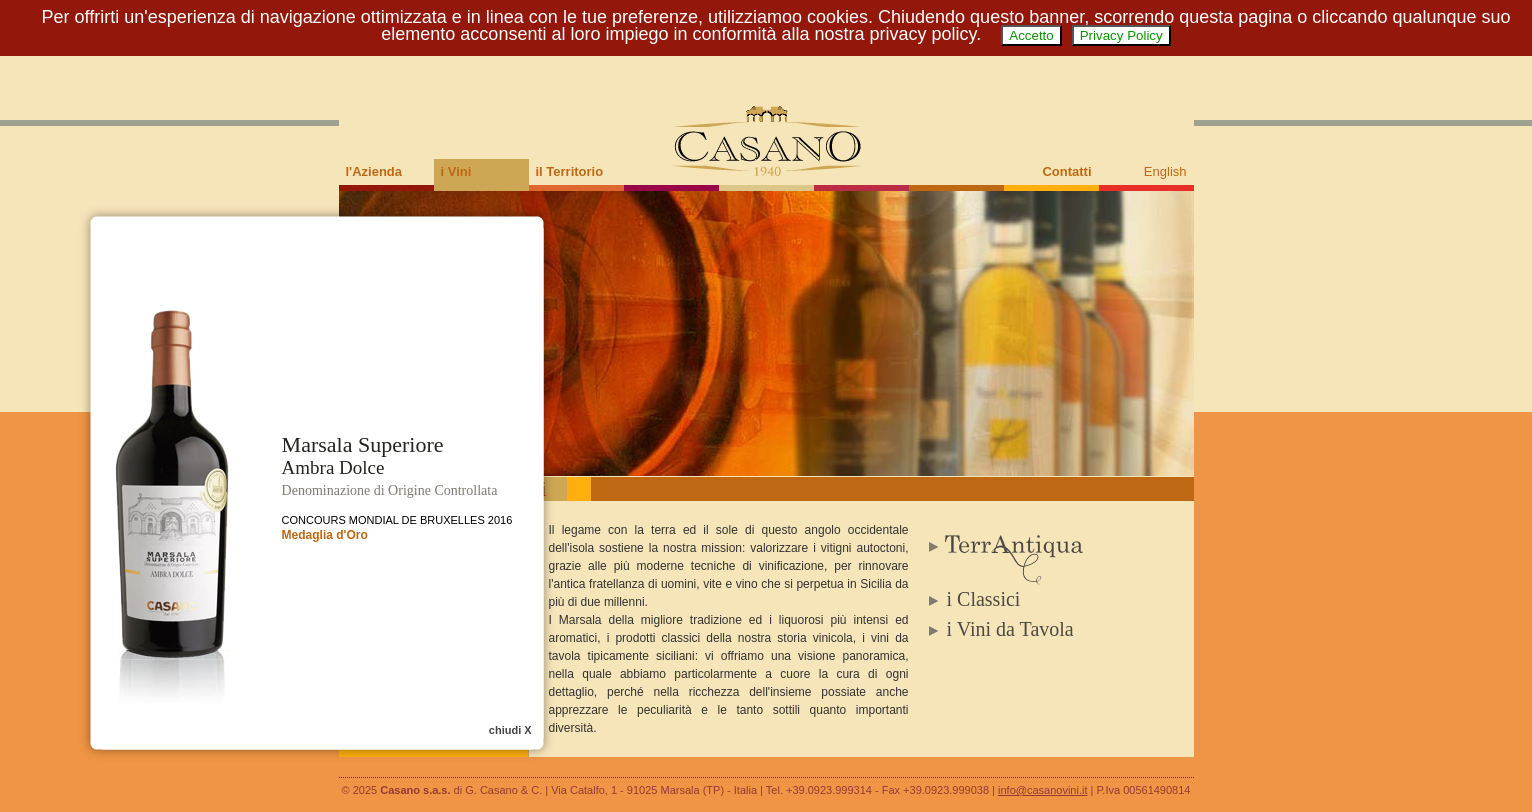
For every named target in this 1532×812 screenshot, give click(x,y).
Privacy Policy (1121, 35)
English (1165, 171)
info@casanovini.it (1042, 790)
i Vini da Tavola (1010, 629)
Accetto (1031, 35)
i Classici (984, 599)
